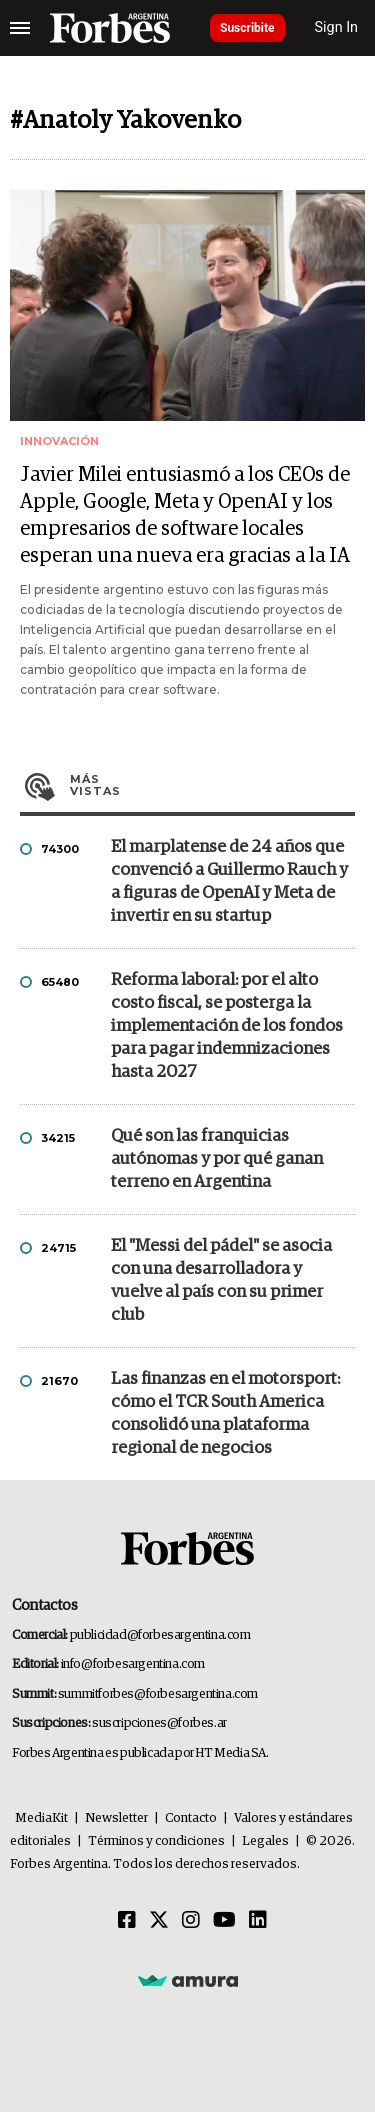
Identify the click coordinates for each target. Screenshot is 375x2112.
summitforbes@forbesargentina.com (158, 1694)
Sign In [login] (337, 27)
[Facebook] (127, 1921)
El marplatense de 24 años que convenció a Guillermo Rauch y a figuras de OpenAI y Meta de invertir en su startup (229, 882)
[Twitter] (159, 1921)
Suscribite (247, 28)
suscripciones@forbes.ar (159, 1723)
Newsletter (116, 1818)
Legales (265, 1841)
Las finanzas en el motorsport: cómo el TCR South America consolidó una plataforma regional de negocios (225, 1414)
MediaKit (41, 1818)
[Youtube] (224, 1921)
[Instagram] (191, 1921)
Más (212, 785)
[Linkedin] (258, 1921)
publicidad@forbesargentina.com (160, 1635)
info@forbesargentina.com (133, 1664)
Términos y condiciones (156, 1841)
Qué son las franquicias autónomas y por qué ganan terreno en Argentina (217, 1159)
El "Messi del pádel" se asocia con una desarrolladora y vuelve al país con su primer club (221, 1281)
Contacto (191, 1818)
